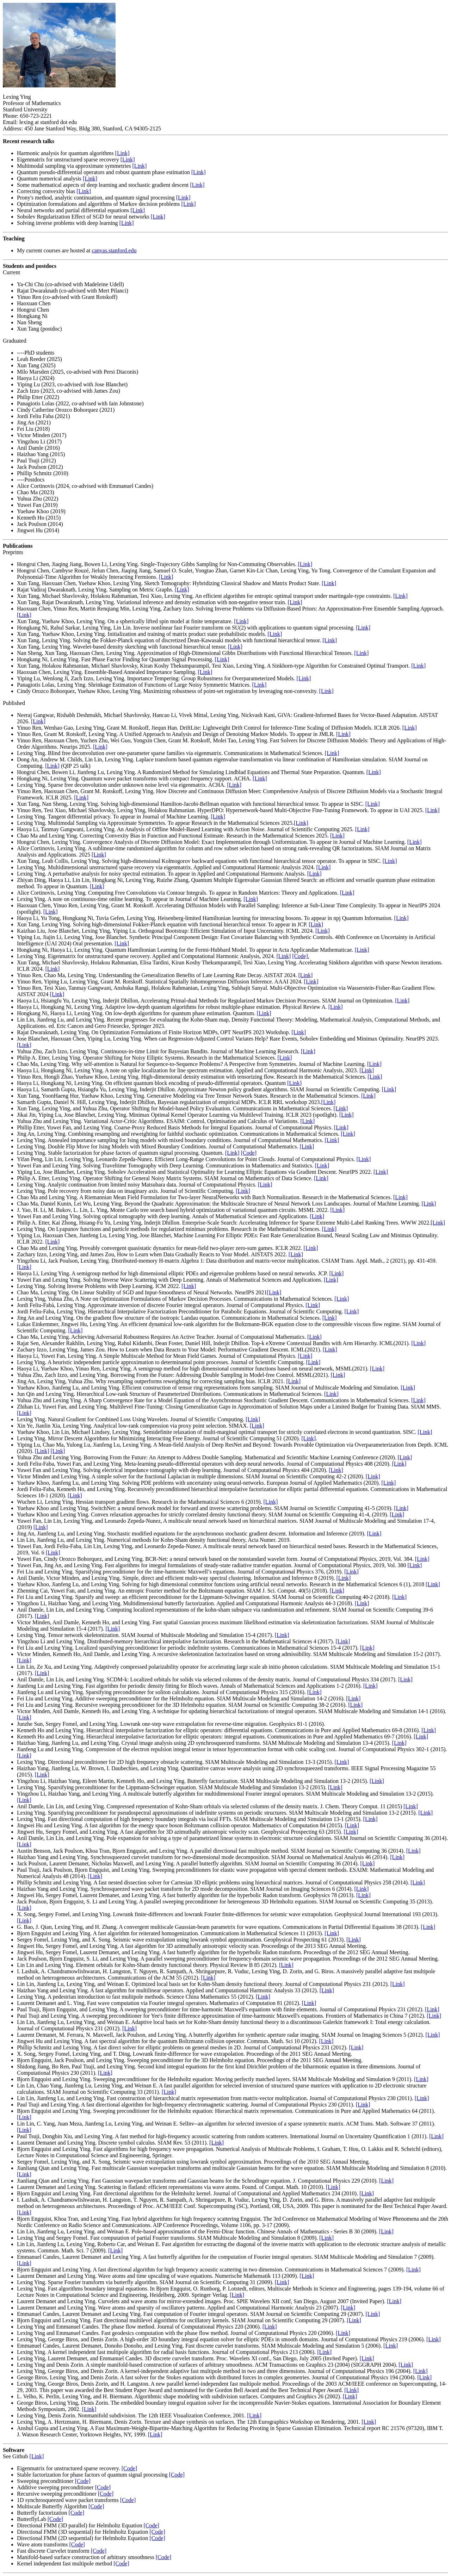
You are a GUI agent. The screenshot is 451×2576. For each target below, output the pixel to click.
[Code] (249, 1153)
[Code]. (300, 956)
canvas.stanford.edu (114, 250)
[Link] (122, 153)
